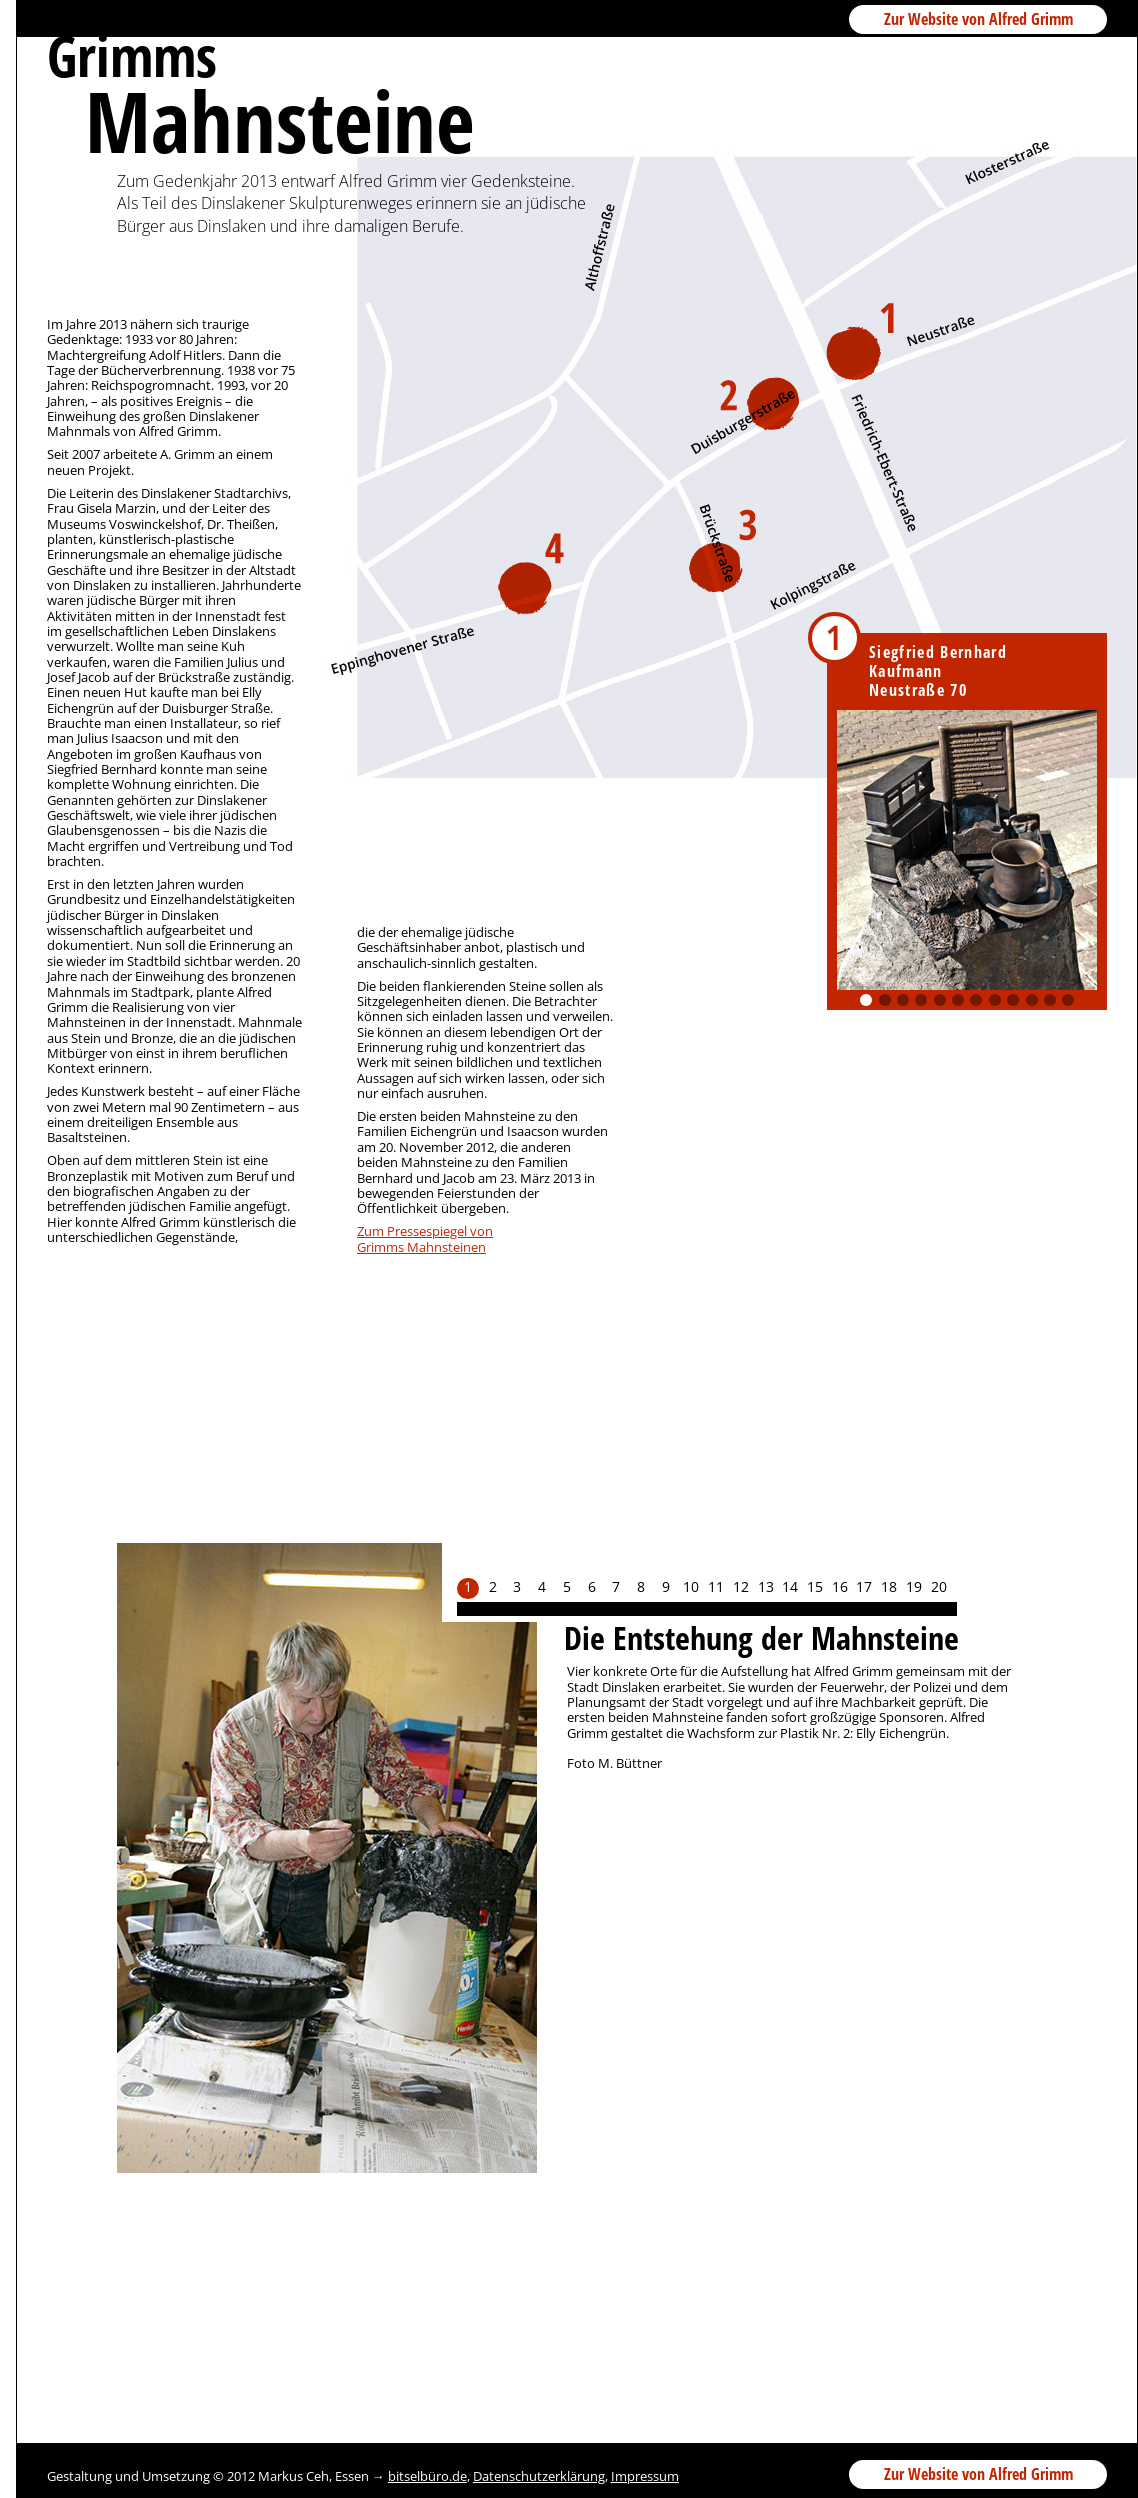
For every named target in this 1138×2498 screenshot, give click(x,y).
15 (815, 1587)
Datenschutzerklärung (539, 2476)
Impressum (645, 2476)
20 (939, 1587)
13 (766, 1587)
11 (1050, 1000)
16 (840, 1587)
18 (889, 1587)
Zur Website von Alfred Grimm (978, 19)
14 (790, 1587)
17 (864, 1587)
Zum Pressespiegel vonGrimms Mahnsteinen (425, 1238)
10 (1032, 1000)
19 (914, 1587)
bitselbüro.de (427, 2476)
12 (1068, 1000)
